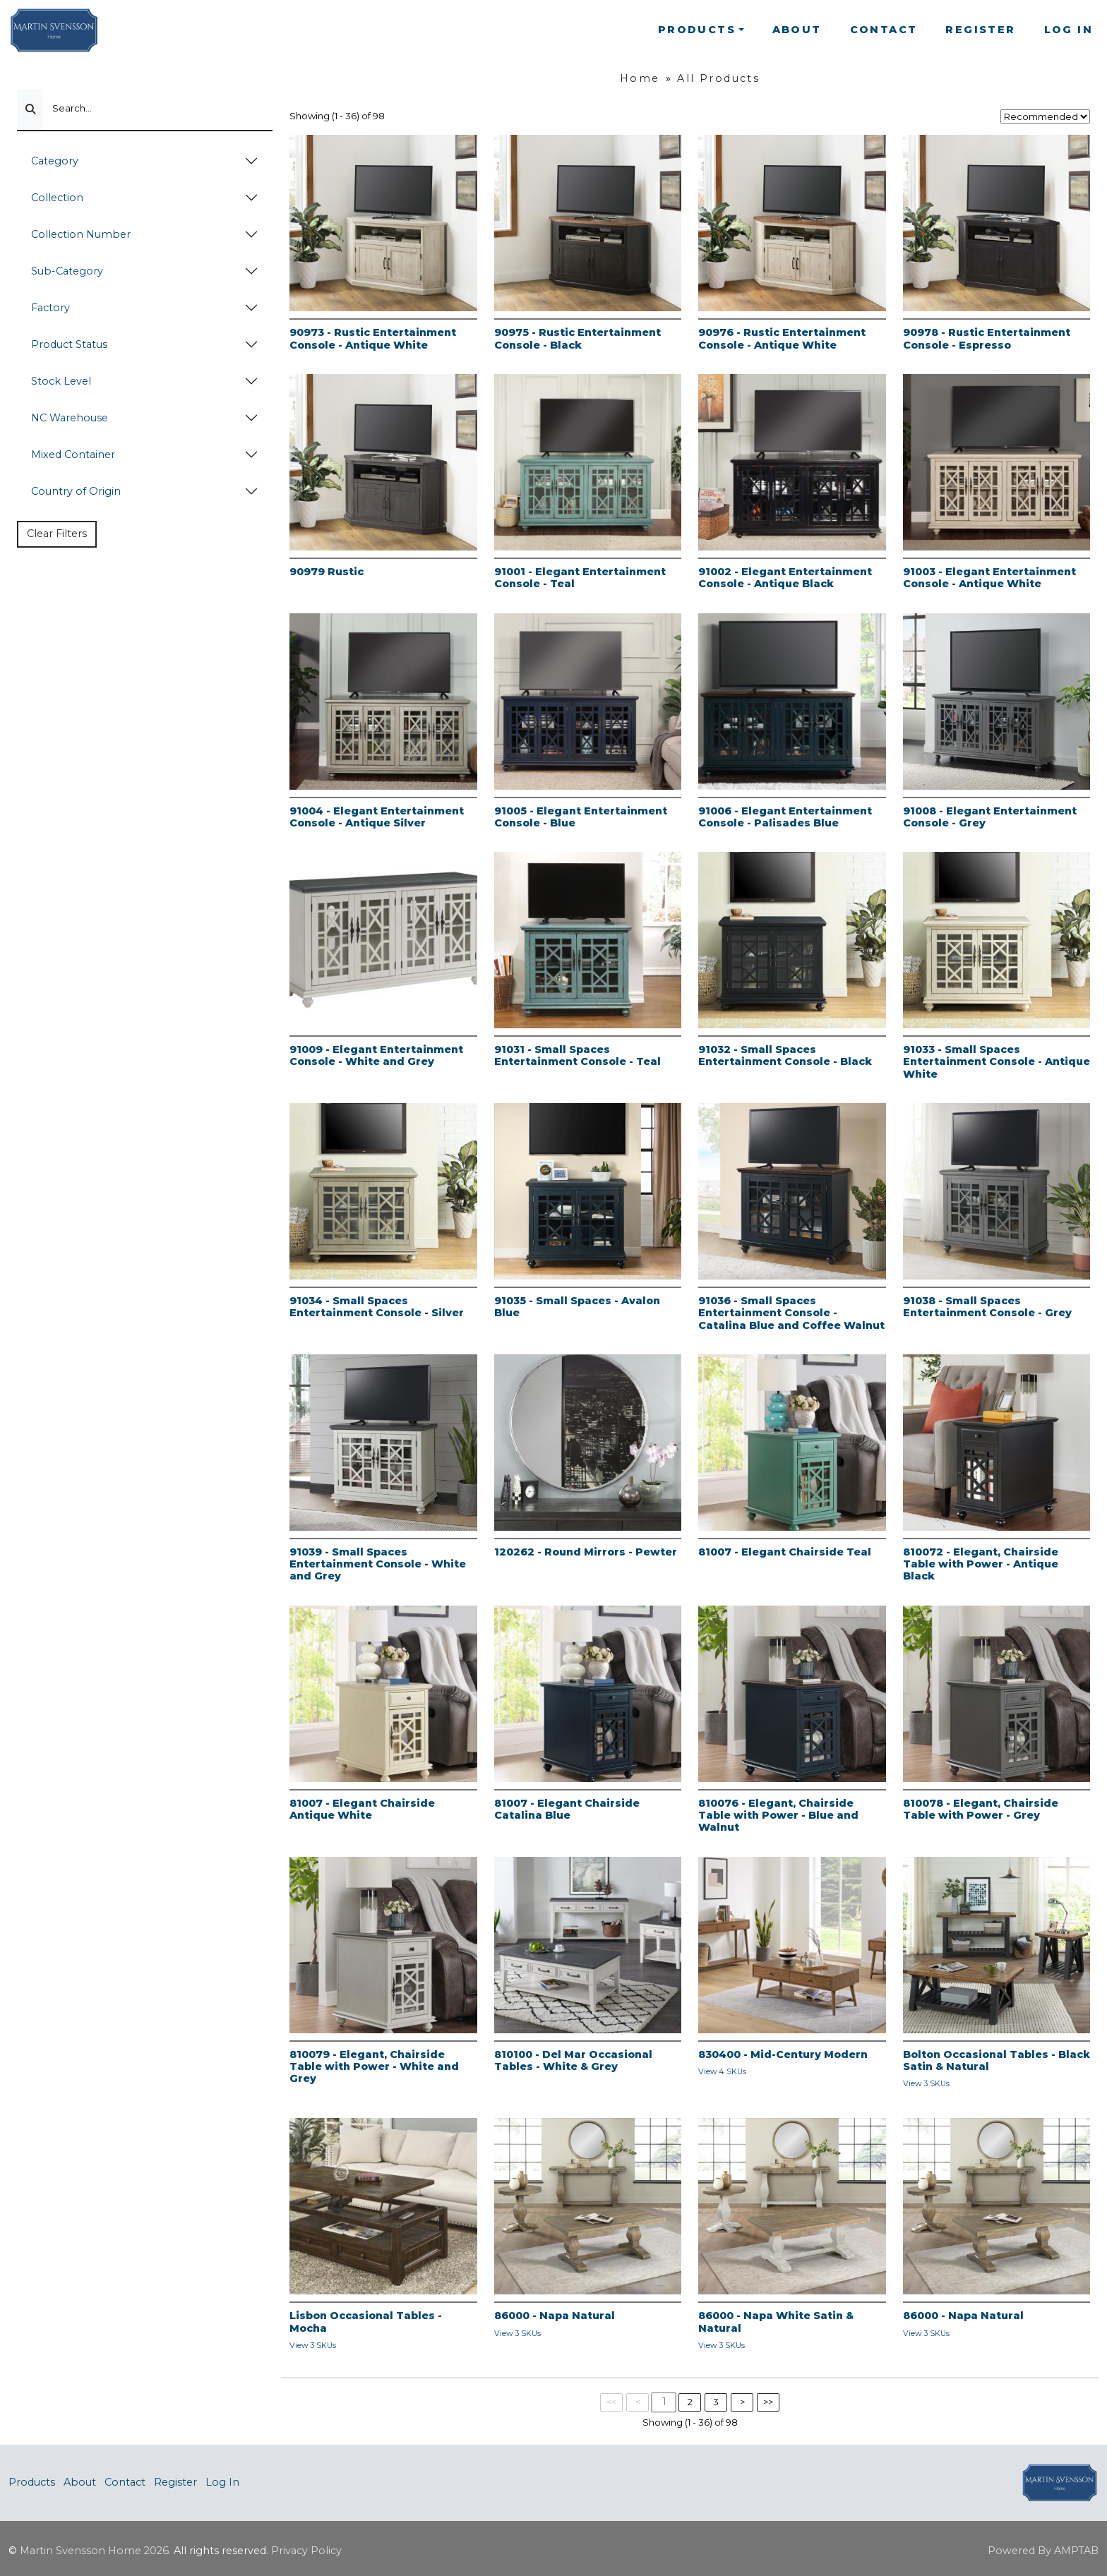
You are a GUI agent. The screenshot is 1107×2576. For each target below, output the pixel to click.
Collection (57, 197)
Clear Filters (57, 533)
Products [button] (697, 29)
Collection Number (81, 234)
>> (768, 2401)
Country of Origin (76, 491)
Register (980, 29)
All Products (718, 78)
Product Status (69, 344)
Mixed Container (73, 454)
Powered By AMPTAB (1043, 2550)
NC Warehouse (69, 417)
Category (54, 161)
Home (640, 78)
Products (31, 2482)
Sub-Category (67, 271)
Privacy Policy (306, 2550)
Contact (884, 29)
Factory (50, 307)
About (797, 29)
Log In (1068, 29)
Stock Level (61, 381)
